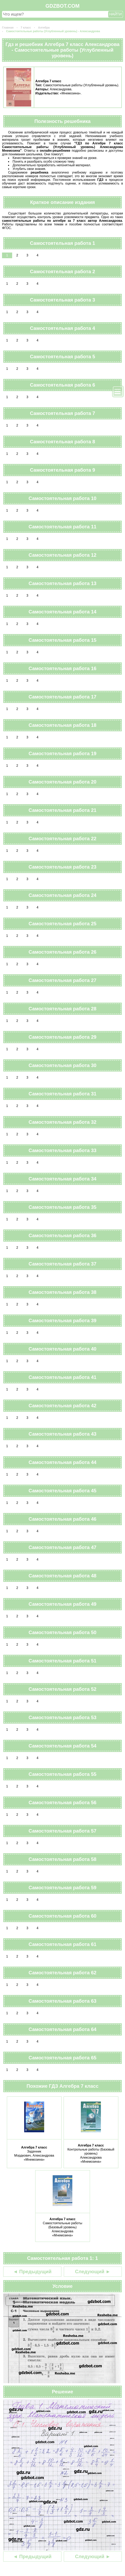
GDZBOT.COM (62, 6)
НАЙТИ (115, 14)
